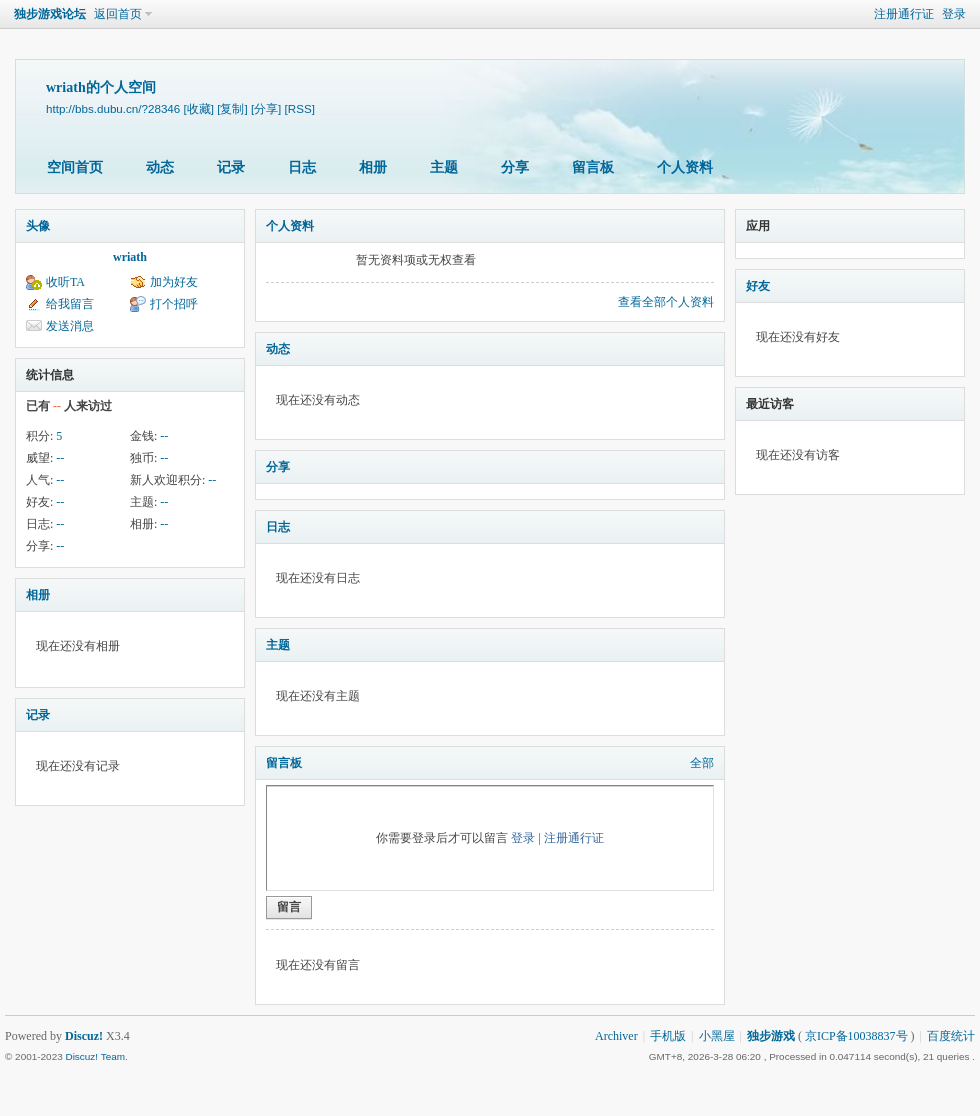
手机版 (668, 1036)
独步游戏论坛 (50, 14)
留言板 (593, 167)
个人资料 (685, 167)
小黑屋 (717, 1036)
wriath (130, 257)
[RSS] (300, 108)
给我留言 (70, 304)
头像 (38, 226)
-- (164, 436)
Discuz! (84, 1036)
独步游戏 (771, 1036)
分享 (515, 167)
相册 (373, 167)
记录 (231, 167)
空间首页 (75, 167)
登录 (954, 14)
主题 (444, 167)
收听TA (65, 282)
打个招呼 (174, 304)
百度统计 (951, 1036)
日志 (302, 167)
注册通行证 (904, 14)
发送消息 (70, 326)
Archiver (616, 1036)
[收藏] (199, 108)
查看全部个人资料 (666, 302)
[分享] (266, 108)
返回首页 (118, 14)
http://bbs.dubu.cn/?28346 (113, 108)
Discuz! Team (95, 1056)
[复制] (232, 108)
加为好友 (174, 282)
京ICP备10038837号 (856, 1036)
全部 (702, 763)
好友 (758, 286)
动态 (160, 167)
